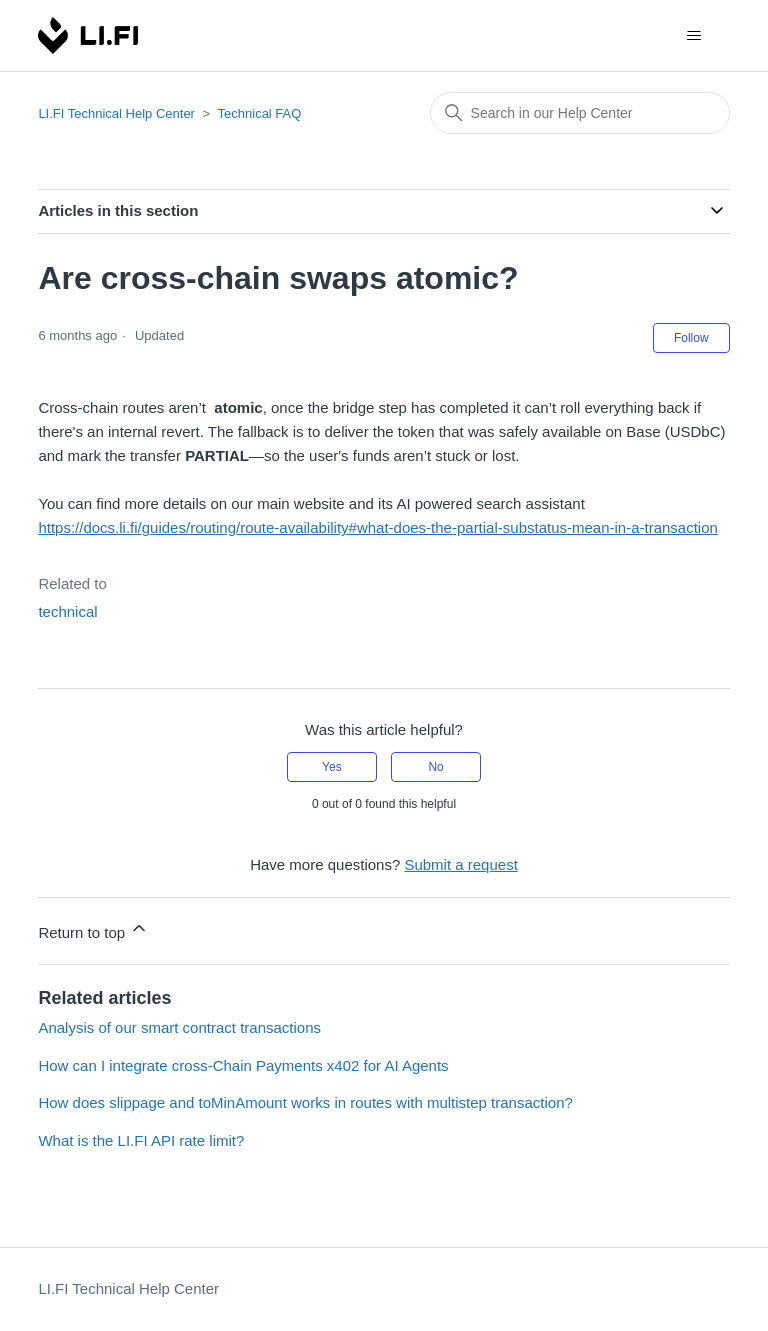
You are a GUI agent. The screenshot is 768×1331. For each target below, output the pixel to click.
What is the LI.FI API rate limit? (141, 1140)
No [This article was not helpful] (435, 767)
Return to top (93, 929)
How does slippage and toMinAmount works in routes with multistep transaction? (305, 1102)
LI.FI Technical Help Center (116, 113)
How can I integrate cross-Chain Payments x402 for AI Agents (243, 1065)
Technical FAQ (260, 113)
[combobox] (580, 113)
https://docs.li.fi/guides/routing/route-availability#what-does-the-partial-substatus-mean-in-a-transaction (378, 527)
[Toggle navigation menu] (694, 36)
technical (67, 611)
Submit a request (460, 864)
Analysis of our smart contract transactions (179, 1027)
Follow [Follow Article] (691, 338)
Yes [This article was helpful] (332, 767)
